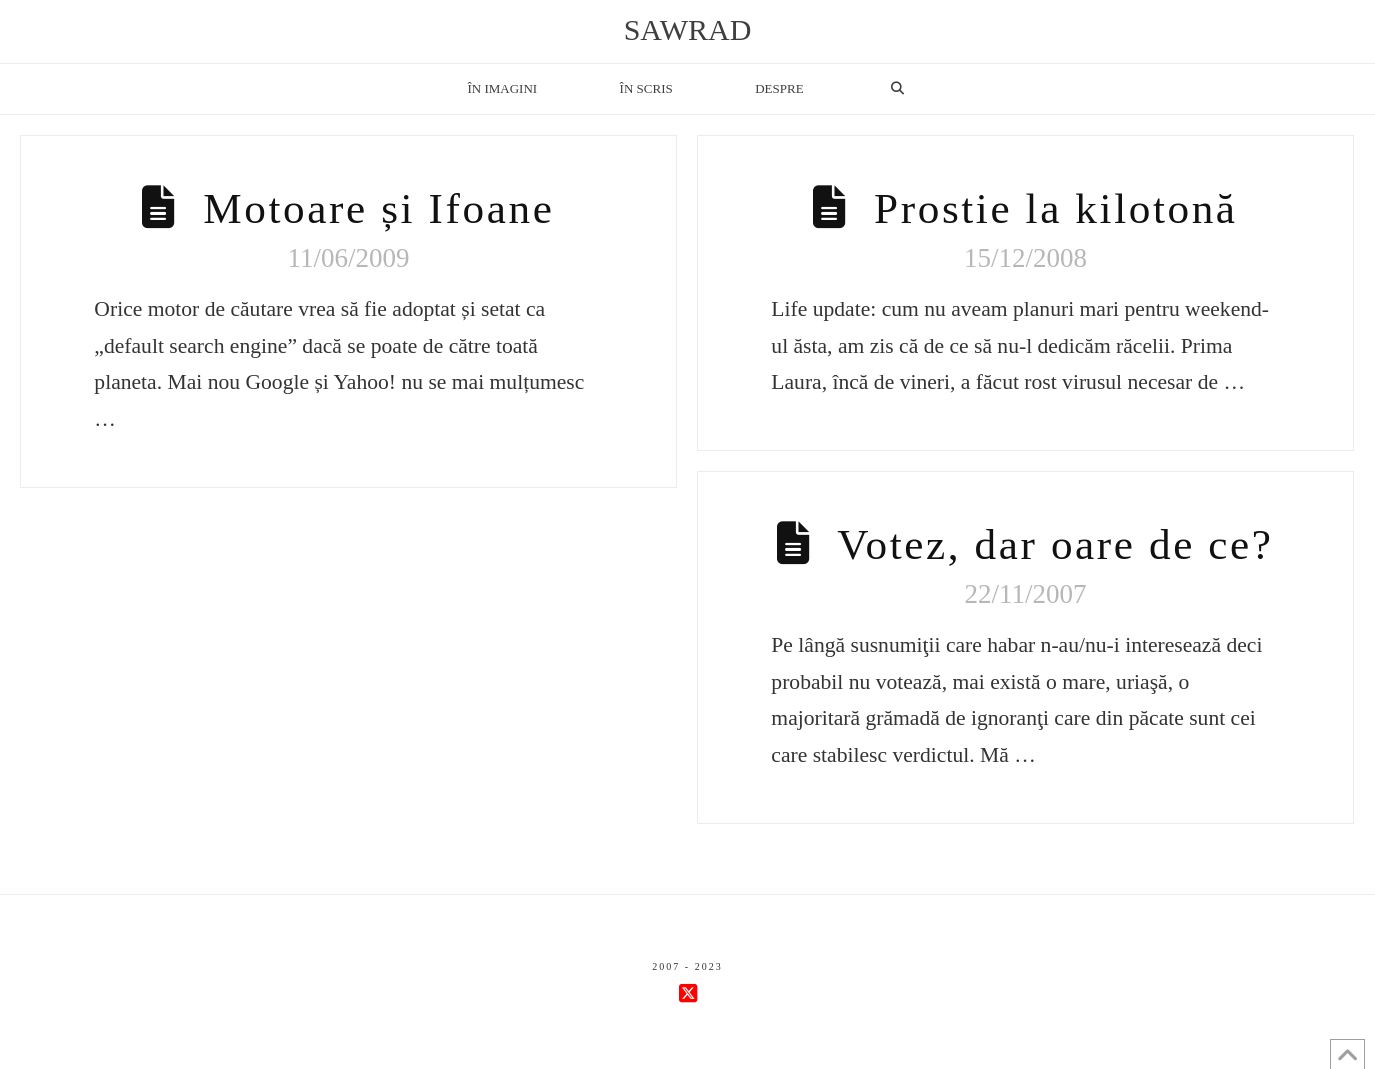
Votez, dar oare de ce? (1055, 544)
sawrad (688, 30)
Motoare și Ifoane (378, 208)
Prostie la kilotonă (1056, 208)
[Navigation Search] (897, 89)
